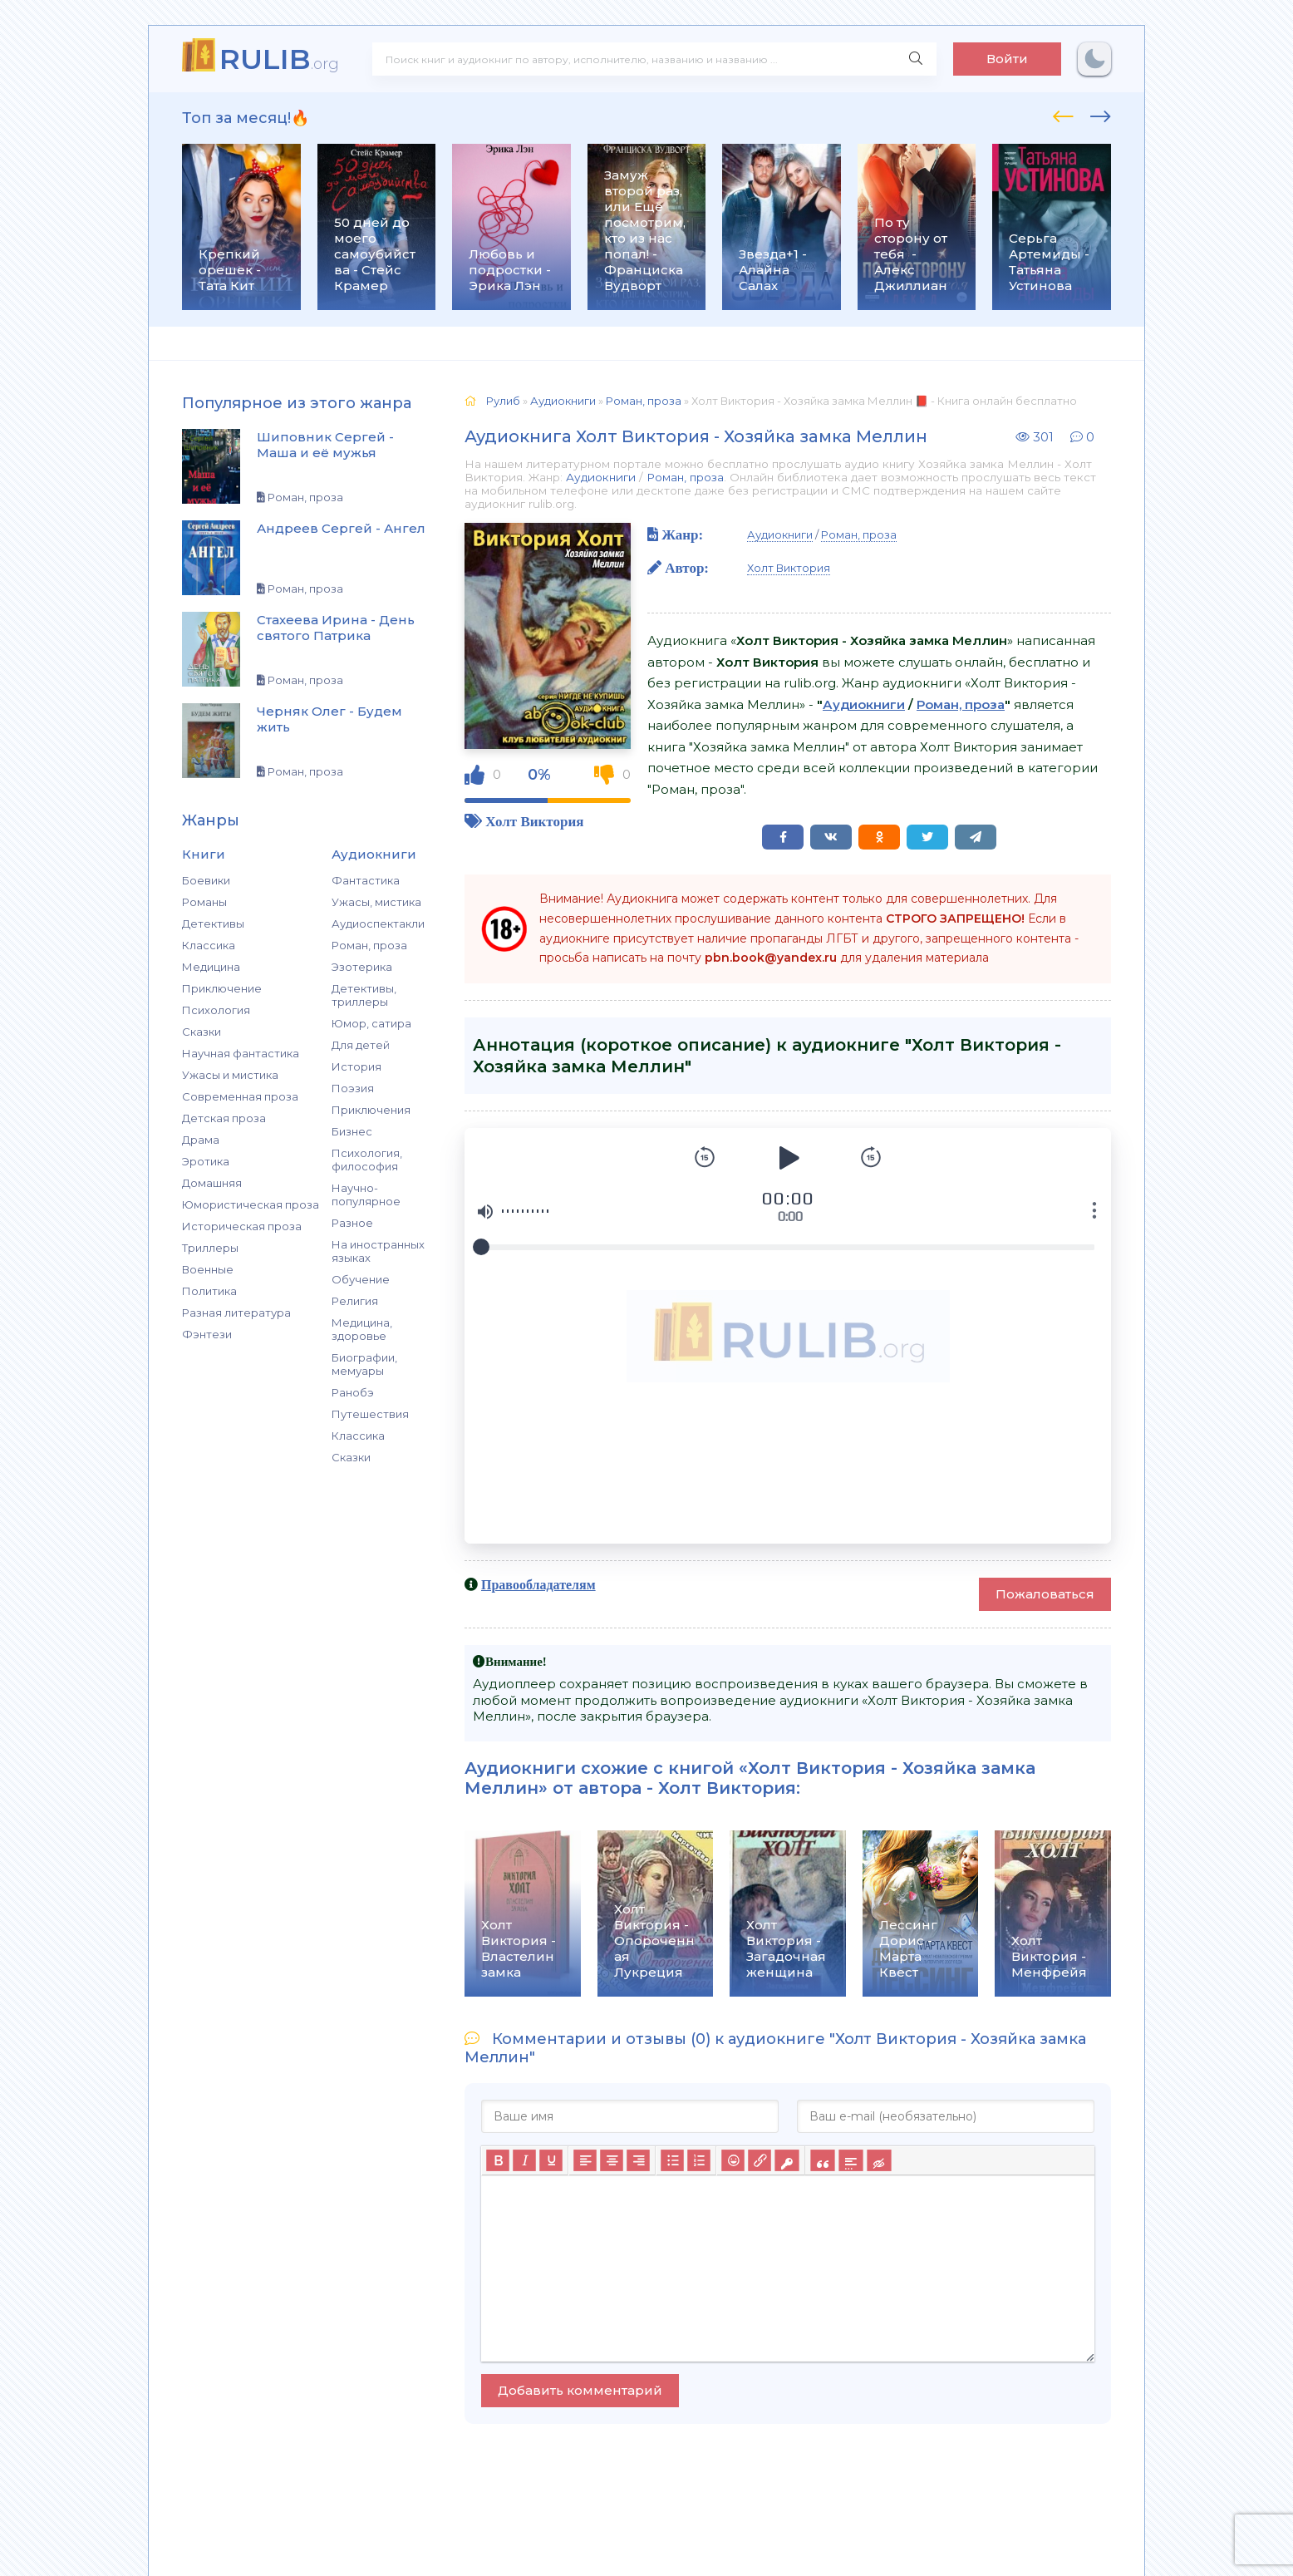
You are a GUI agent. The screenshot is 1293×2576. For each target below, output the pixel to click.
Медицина (211, 966)
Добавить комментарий (580, 2390)
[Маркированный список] (672, 2160)
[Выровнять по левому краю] (585, 2160)
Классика (208, 945)
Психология (216, 1010)
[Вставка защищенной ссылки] (786, 2160)
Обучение (361, 1279)
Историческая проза (242, 1226)
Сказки (201, 1031)
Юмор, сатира (371, 1023)
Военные (208, 1269)
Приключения (371, 1109)
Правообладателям (538, 1584)
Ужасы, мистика (376, 902)
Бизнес (352, 1131)
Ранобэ (353, 1392)
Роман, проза (369, 945)
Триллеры (210, 1247)
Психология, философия (367, 1159)
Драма (200, 1139)
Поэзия (353, 1088)
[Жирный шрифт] (497, 2160)
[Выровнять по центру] (611, 2160)
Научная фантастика (240, 1053)
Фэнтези (207, 1334)
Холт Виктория (534, 821)
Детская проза (224, 1118)
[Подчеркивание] (551, 2160)
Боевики (206, 880)
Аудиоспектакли (378, 923)
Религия (355, 1301)
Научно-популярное (366, 1194)
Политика (209, 1291)
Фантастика (366, 880)
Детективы (213, 923)
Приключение (222, 988)
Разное (352, 1222)
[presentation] (1063, 114)
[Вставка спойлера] (850, 2160)
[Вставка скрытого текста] (879, 2160)
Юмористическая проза (250, 1204)
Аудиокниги (601, 477)
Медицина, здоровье (362, 1329)
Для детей (361, 1045)
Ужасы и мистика (230, 1074)
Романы (204, 902)
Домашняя (212, 1182)
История (356, 1066)
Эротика (205, 1161)
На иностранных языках (378, 1251)
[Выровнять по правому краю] (638, 2160)
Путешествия (370, 1414)
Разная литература (236, 1312)
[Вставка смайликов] (733, 2160)
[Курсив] (524, 2160)
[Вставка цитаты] (822, 2160)
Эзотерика (362, 966)
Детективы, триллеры (364, 995)
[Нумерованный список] (698, 2160)
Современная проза (240, 1096)
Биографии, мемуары (364, 1364)
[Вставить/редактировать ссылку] (759, 2160)
